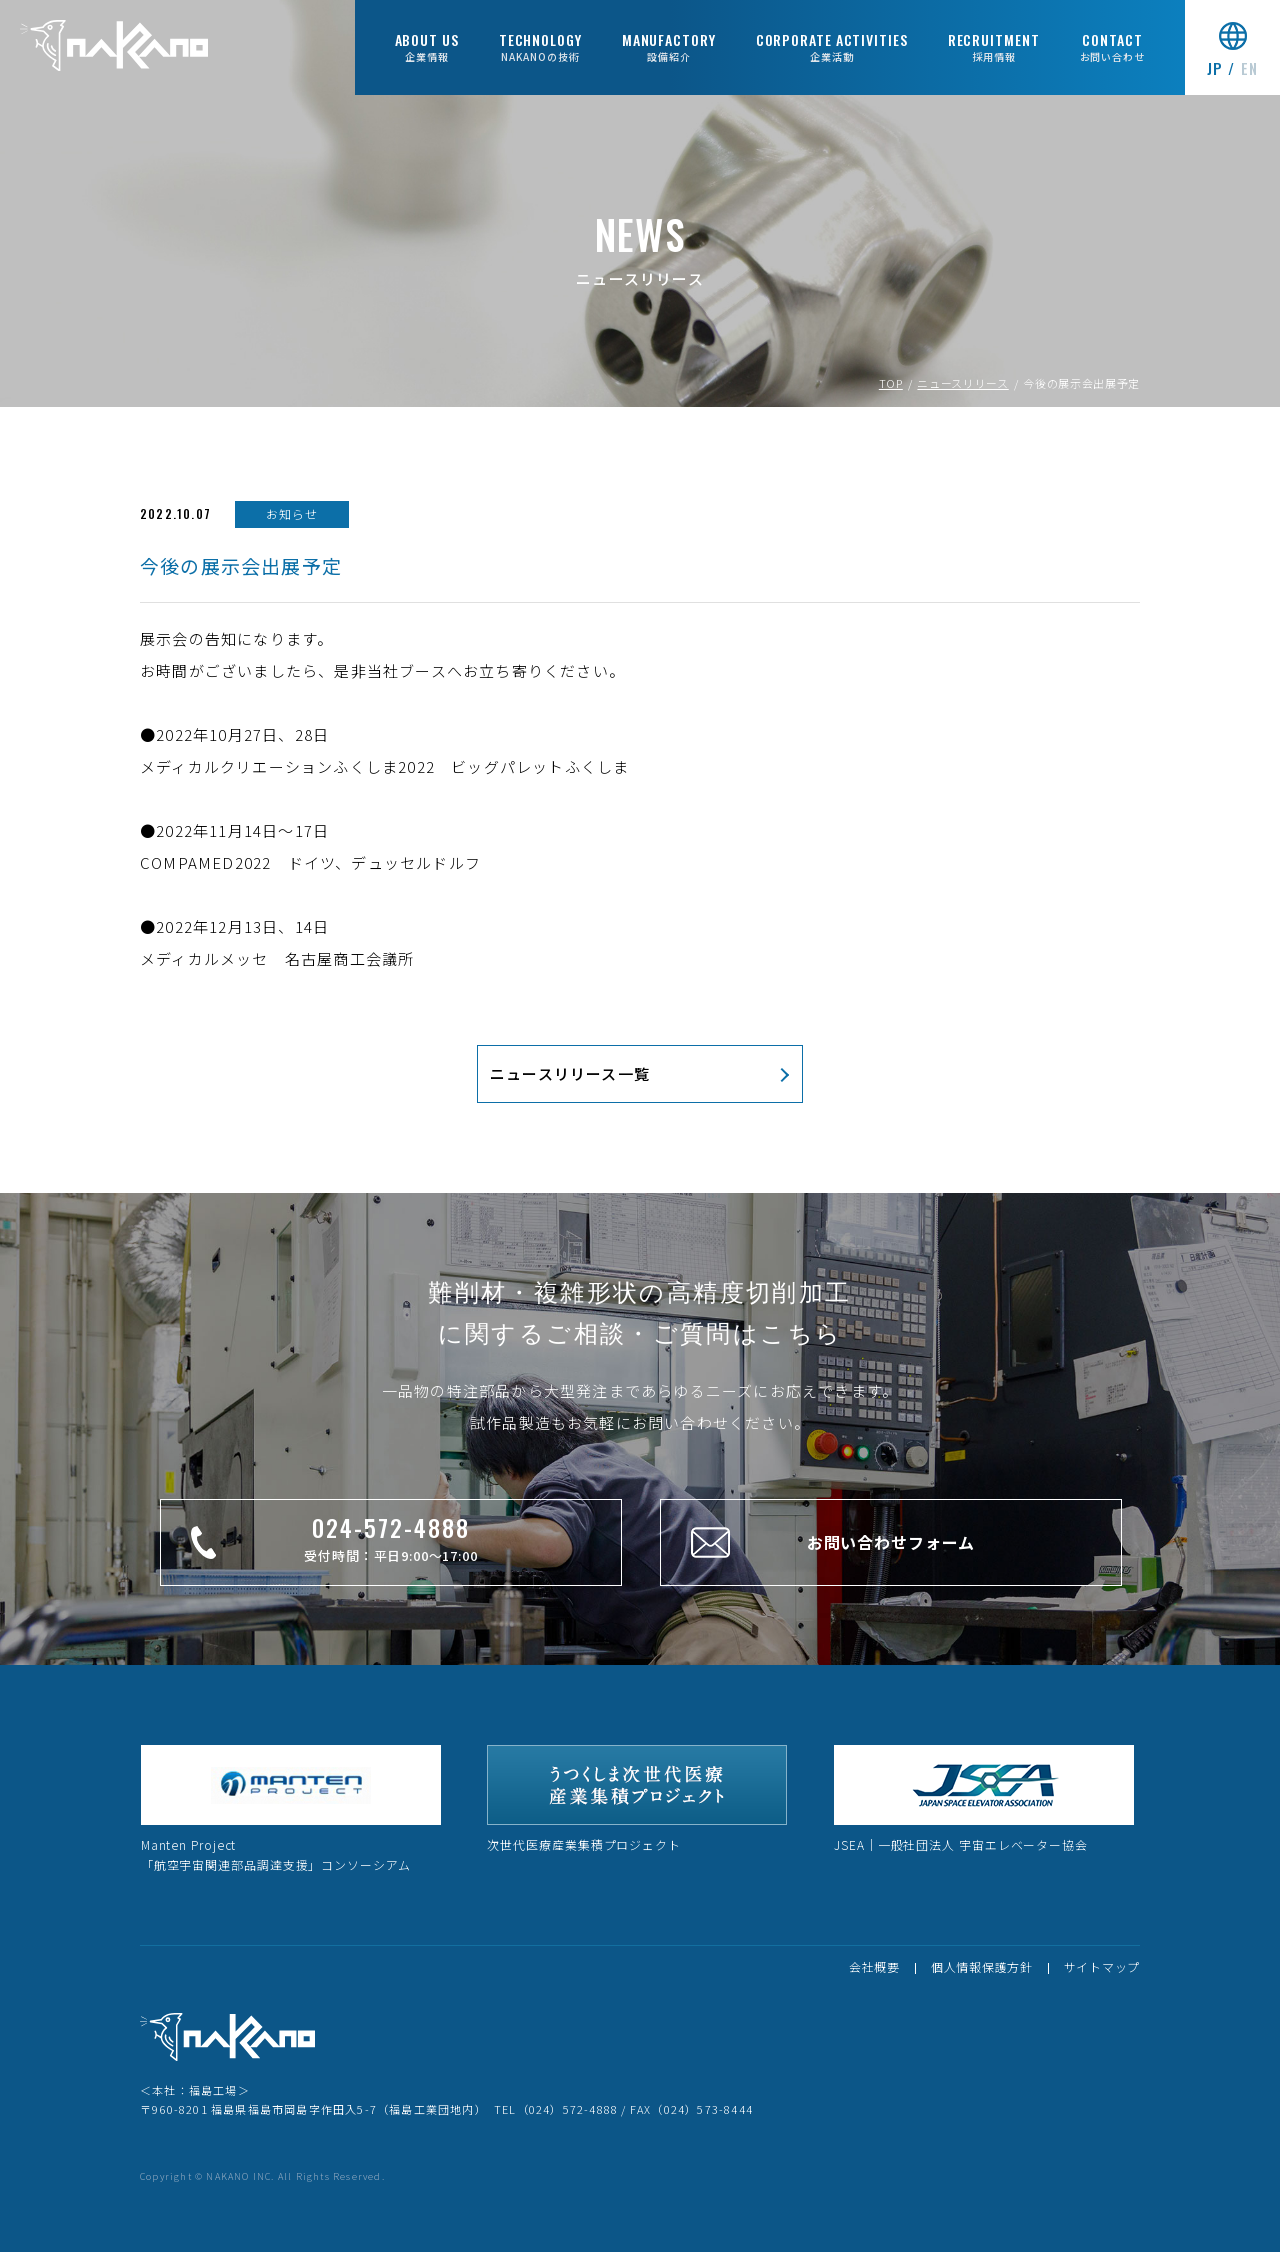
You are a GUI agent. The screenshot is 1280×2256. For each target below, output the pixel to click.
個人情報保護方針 (982, 1970)
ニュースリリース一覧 (570, 1076)
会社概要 (874, 1970)
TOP (891, 387)
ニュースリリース (962, 387)
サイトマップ (1102, 1970)
